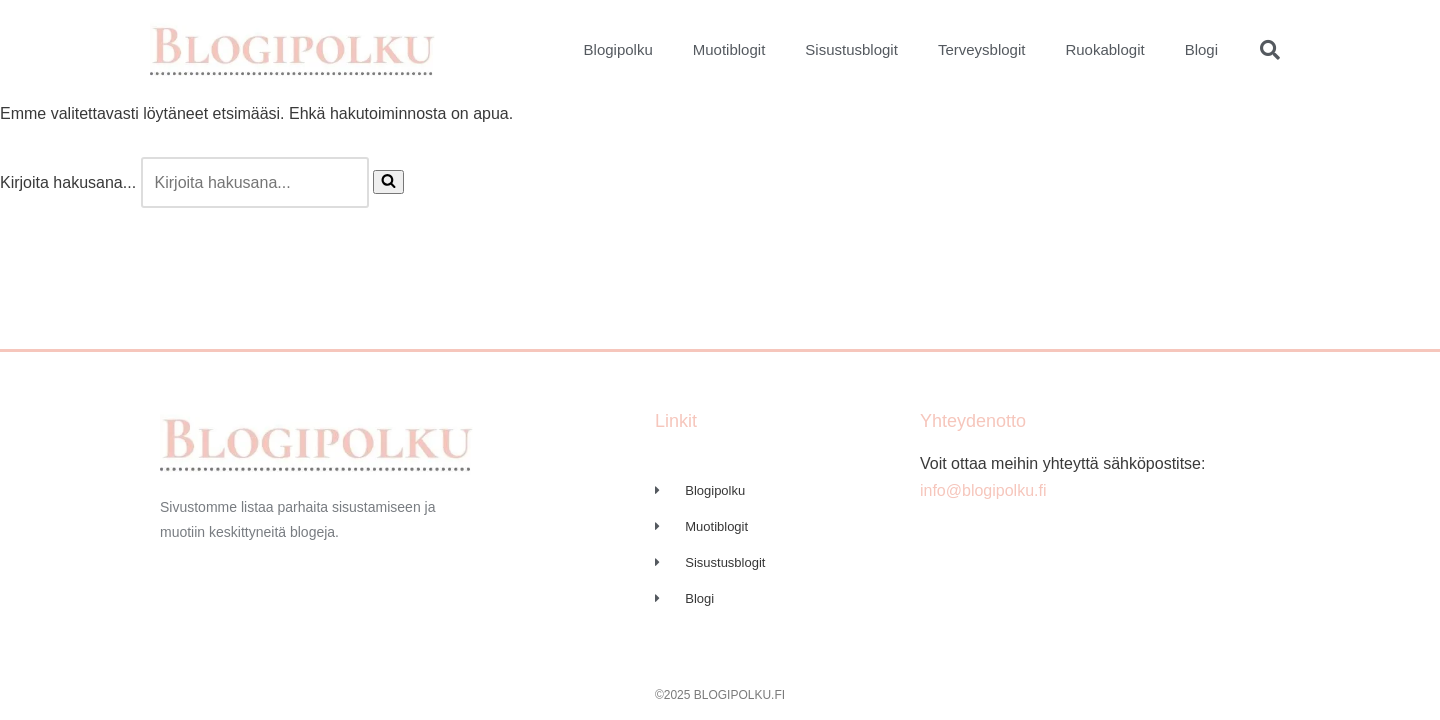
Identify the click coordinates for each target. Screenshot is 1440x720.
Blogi (1201, 49)
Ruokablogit (1104, 49)
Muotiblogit (729, 49)
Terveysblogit (982, 49)
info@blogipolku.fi (983, 490)
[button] (1270, 50)
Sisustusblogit (851, 49)
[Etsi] (255, 182)
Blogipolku (618, 49)
